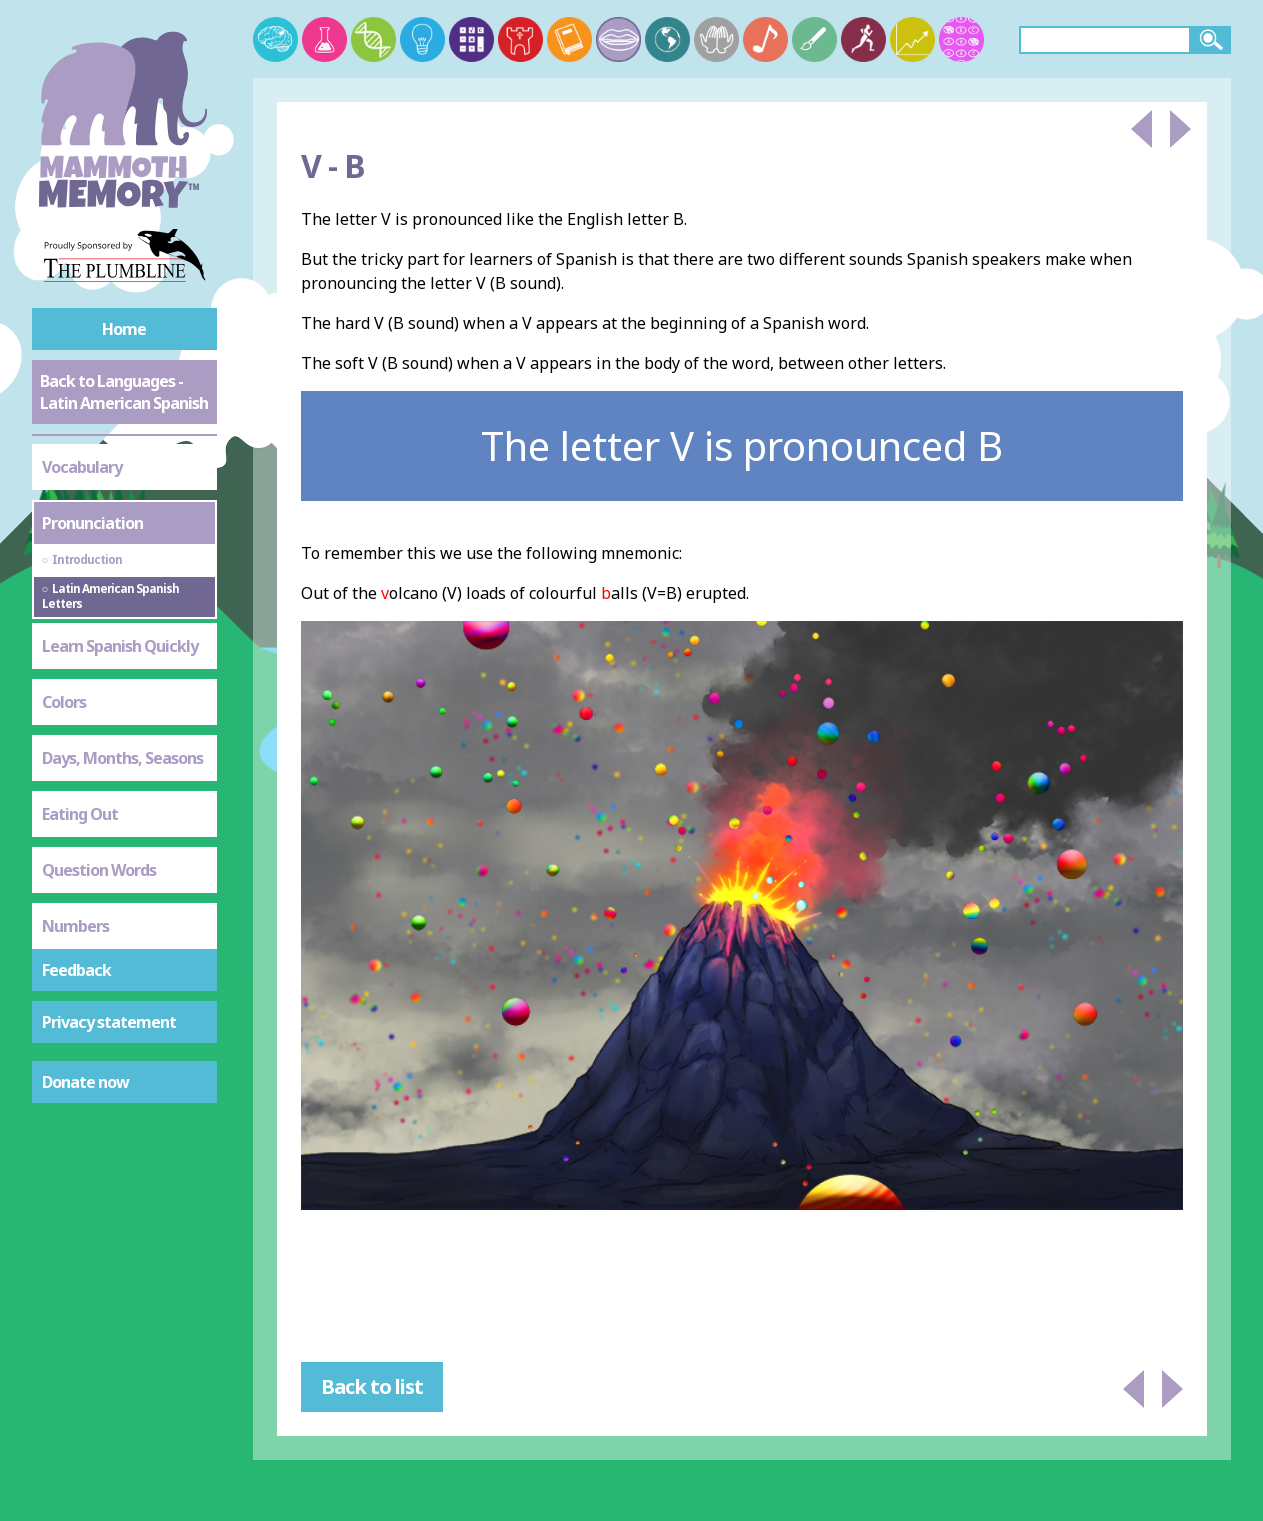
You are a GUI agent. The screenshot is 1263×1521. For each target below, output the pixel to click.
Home (124, 329)
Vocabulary (82, 467)
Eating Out (80, 814)
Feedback (76, 970)
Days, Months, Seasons (122, 758)
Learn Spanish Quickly (120, 646)
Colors (64, 702)
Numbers (75, 926)
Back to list (372, 1386)
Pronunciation (92, 523)
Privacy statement (109, 1022)
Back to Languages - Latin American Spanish (124, 392)
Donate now (85, 1082)
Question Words (99, 870)
